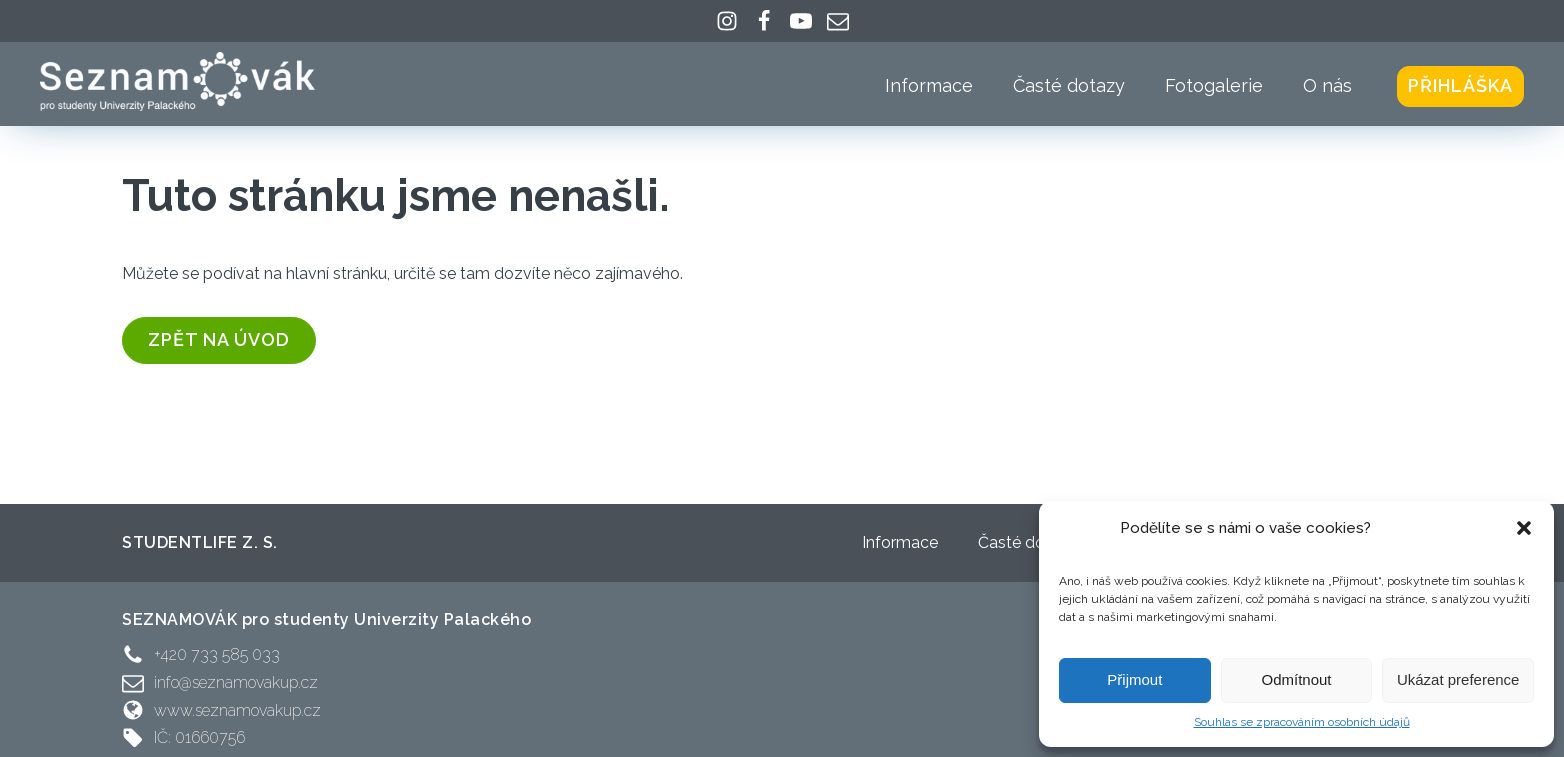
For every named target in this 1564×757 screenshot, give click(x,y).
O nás (1327, 85)
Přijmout (1134, 679)
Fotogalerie (1214, 85)
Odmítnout (1296, 679)
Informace (929, 85)
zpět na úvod (219, 339)
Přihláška (1460, 85)
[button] (1524, 528)
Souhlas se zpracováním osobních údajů (1302, 722)
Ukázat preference (1458, 679)
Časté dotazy (1069, 85)
